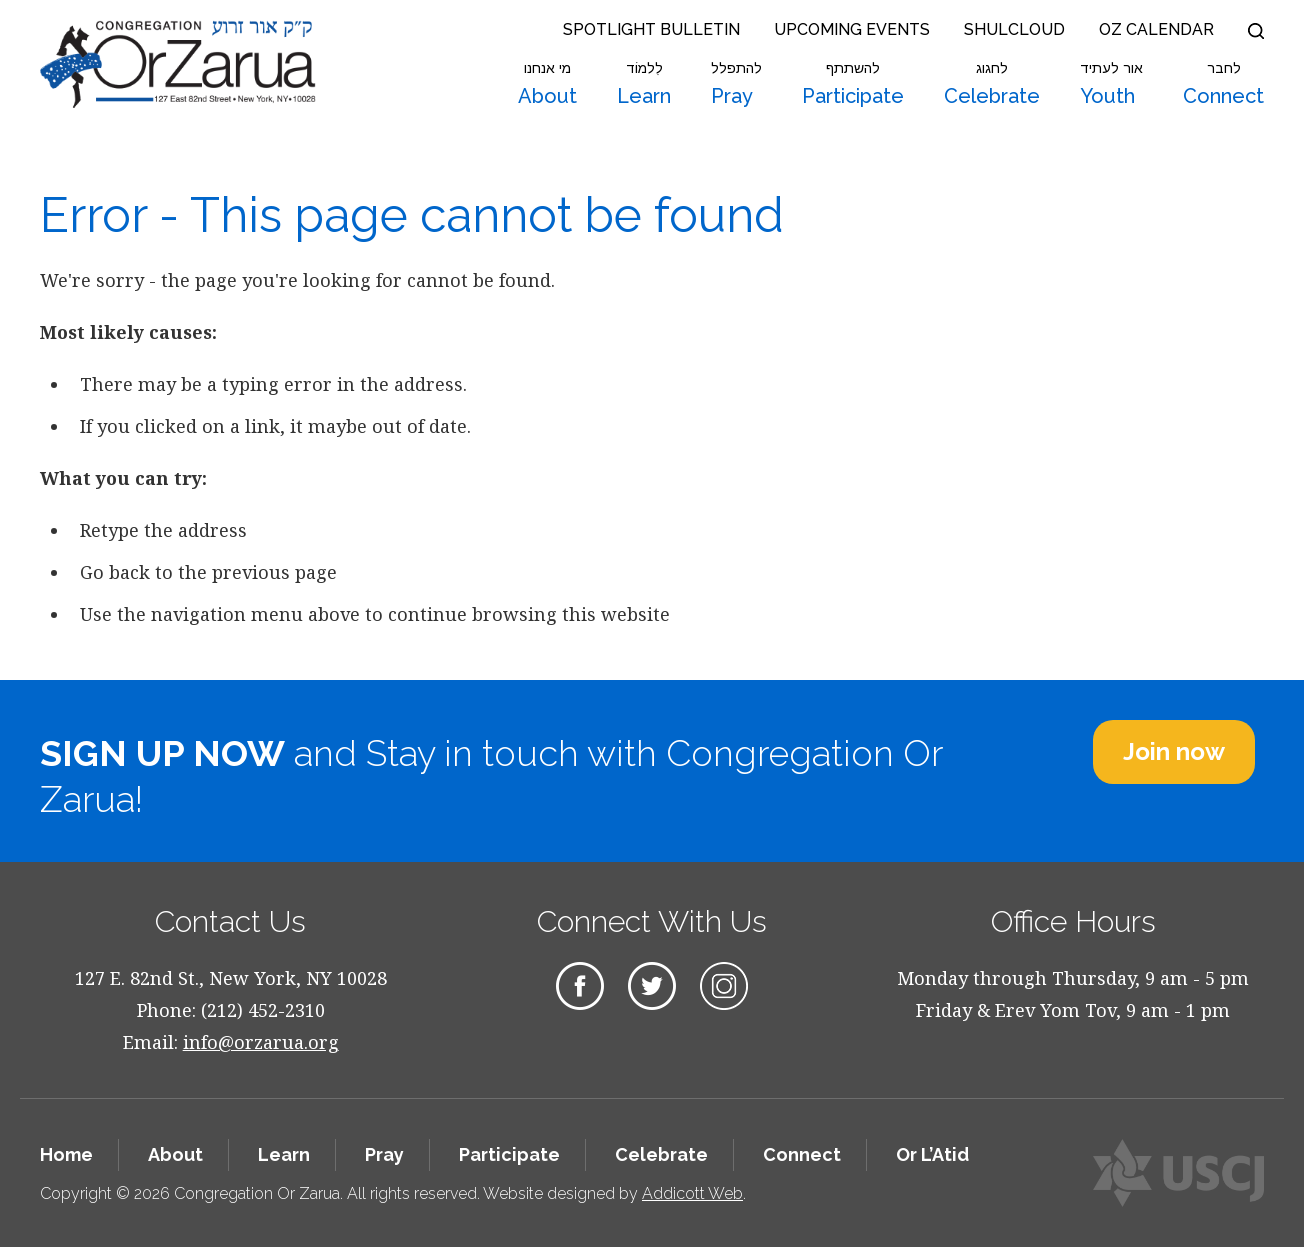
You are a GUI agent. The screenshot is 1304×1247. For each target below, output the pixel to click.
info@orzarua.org (261, 1042)
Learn (644, 84)
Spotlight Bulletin (651, 29)
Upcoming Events (852, 29)
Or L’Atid (932, 1154)
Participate (853, 84)
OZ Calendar (1156, 29)
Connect (1223, 84)
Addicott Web (692, 1193)
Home (66, 1154)
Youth (1111, 84)
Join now (1174, 751)
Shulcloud (1014, 29)
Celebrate (992, 84)
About (547, 84)
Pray (736, 84)
